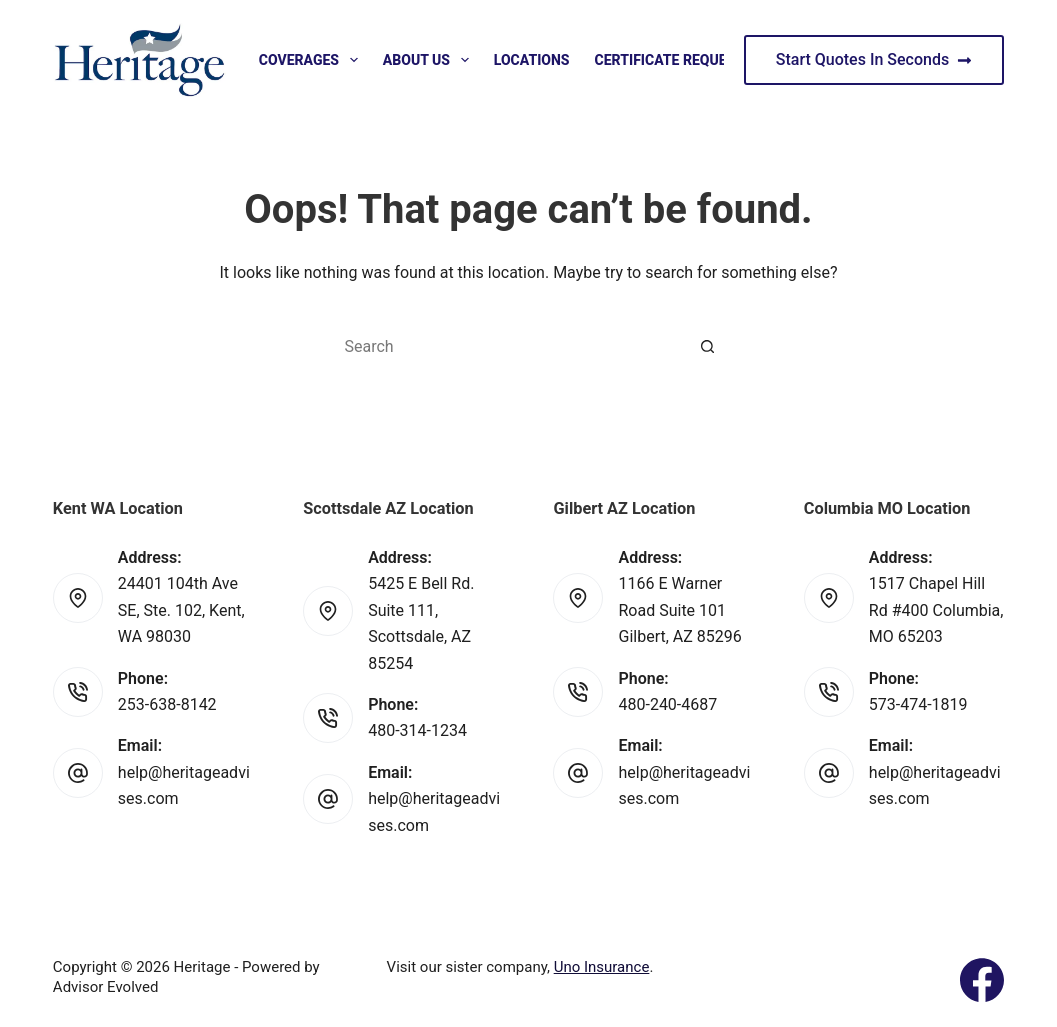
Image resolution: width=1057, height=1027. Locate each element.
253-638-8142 (167, 704)
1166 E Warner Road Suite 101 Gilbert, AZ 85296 (679, 610)
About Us (430, 60)
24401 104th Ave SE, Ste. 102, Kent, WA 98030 (181, 610)
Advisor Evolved (106, 987)
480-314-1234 (417, 730)
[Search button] (708, 346)
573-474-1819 (918, 704)
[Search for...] (508, 346)
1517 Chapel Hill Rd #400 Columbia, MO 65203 (936, 610)
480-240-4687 (667, 704)
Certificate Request (683, 60)
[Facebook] (982, 980)
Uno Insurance (602, 967)
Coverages (312, 60)
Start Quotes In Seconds (874, 59)
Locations (532, 60)
